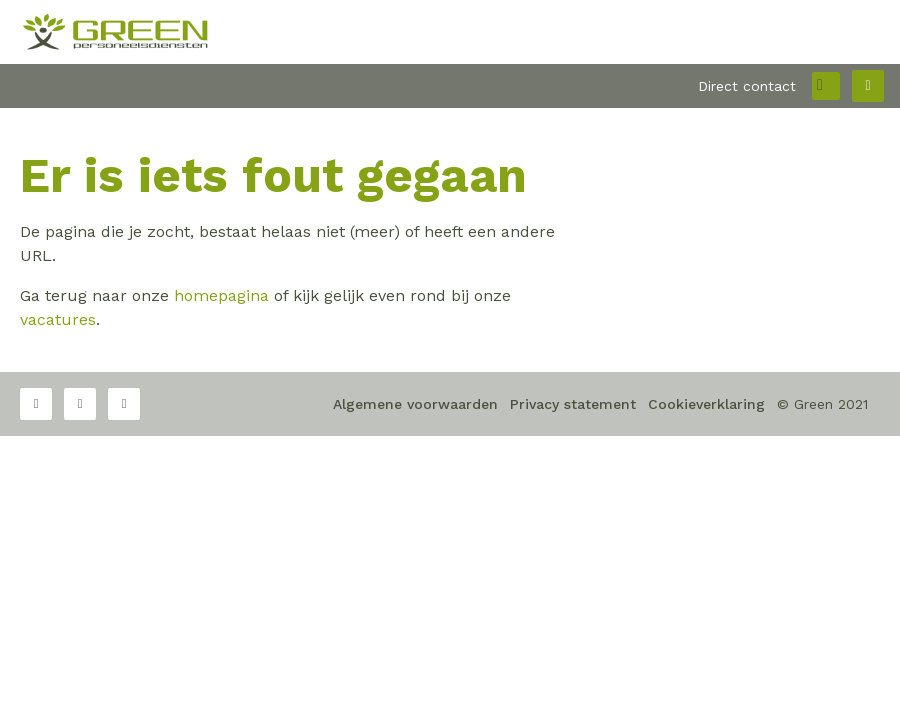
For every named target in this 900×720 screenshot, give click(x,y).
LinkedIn (124, 404)
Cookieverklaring (706, 404)
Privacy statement (573, 404)
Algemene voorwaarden (415, 404)
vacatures (58, 319)
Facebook (36, 404)
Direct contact (747, 86)
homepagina (221, 295)
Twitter (80, 404)
